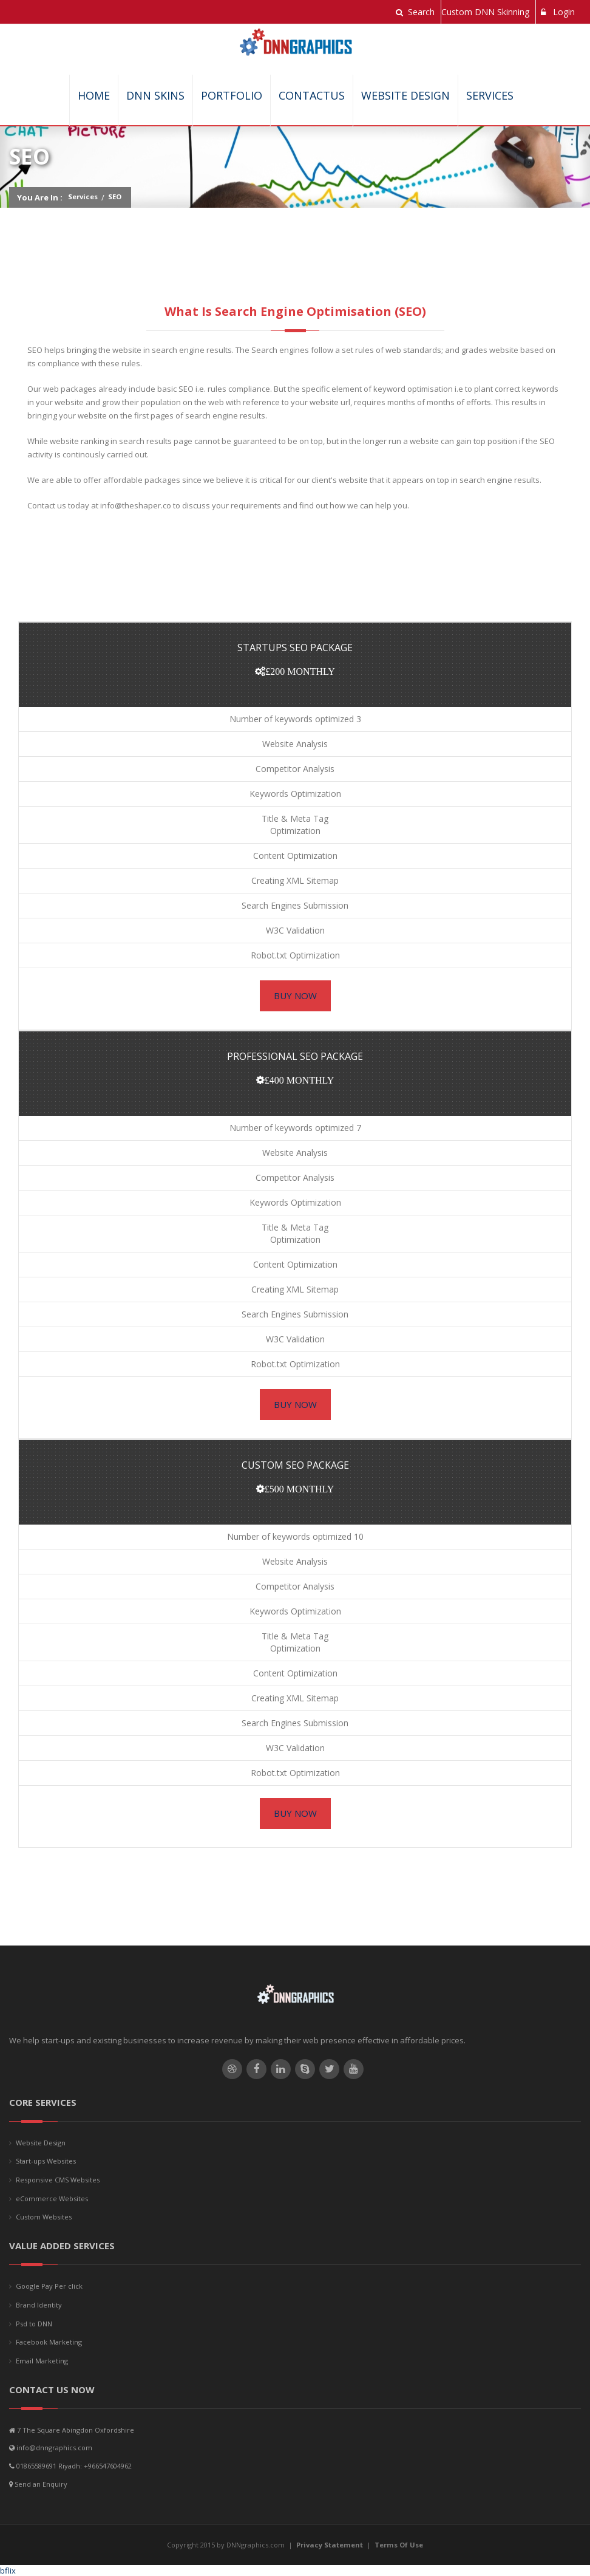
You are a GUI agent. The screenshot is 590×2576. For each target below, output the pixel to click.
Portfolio (231, 95)
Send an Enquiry (41, 2484)
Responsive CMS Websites (58, 2179)
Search (415, 12)
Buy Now (295, 995)
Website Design (405, 95)
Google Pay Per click (49, 2286)
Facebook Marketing (49, 2341)
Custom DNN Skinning (485, 12)
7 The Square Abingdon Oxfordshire (75, 2429)
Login (558, 12)
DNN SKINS (155, 95)
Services (490, 95)
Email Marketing (42, 2360)
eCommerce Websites (52, 2198)
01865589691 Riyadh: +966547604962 (74, 2465)
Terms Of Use (399, 2544)
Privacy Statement (329, 2544)
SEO (114, 196)
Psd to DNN (34, 2323)
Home (94, 95)
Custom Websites (44, 2216)
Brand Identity (39, 2304)
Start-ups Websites (46, 2160)
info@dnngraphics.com (54, 2447)
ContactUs (312, 95)
